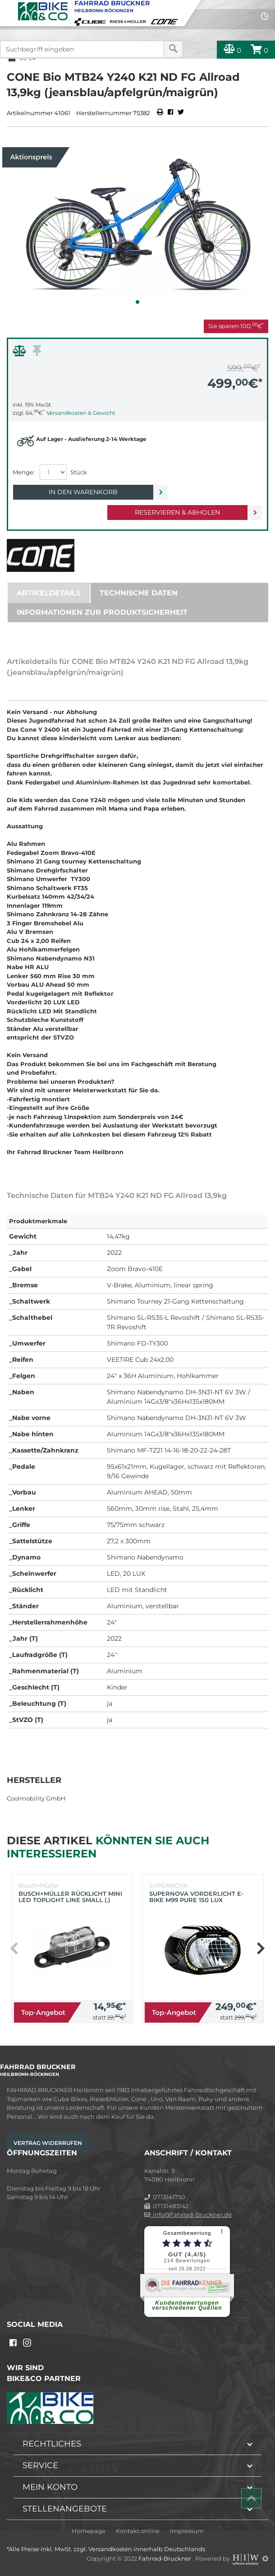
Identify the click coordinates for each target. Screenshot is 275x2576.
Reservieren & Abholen (177, 512)
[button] (137, 302)
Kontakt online (138, 2531)
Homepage (88, 2531)
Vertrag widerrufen (48, 2143)
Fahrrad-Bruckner (165, 2558)
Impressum (187, 2531)
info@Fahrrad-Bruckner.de (188, 2214)
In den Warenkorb (83, 492)
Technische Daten (139, 593)
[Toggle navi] (8, 7)
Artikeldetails (49, 593)
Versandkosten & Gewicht (80, 412)
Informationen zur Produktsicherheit (102, 612)
